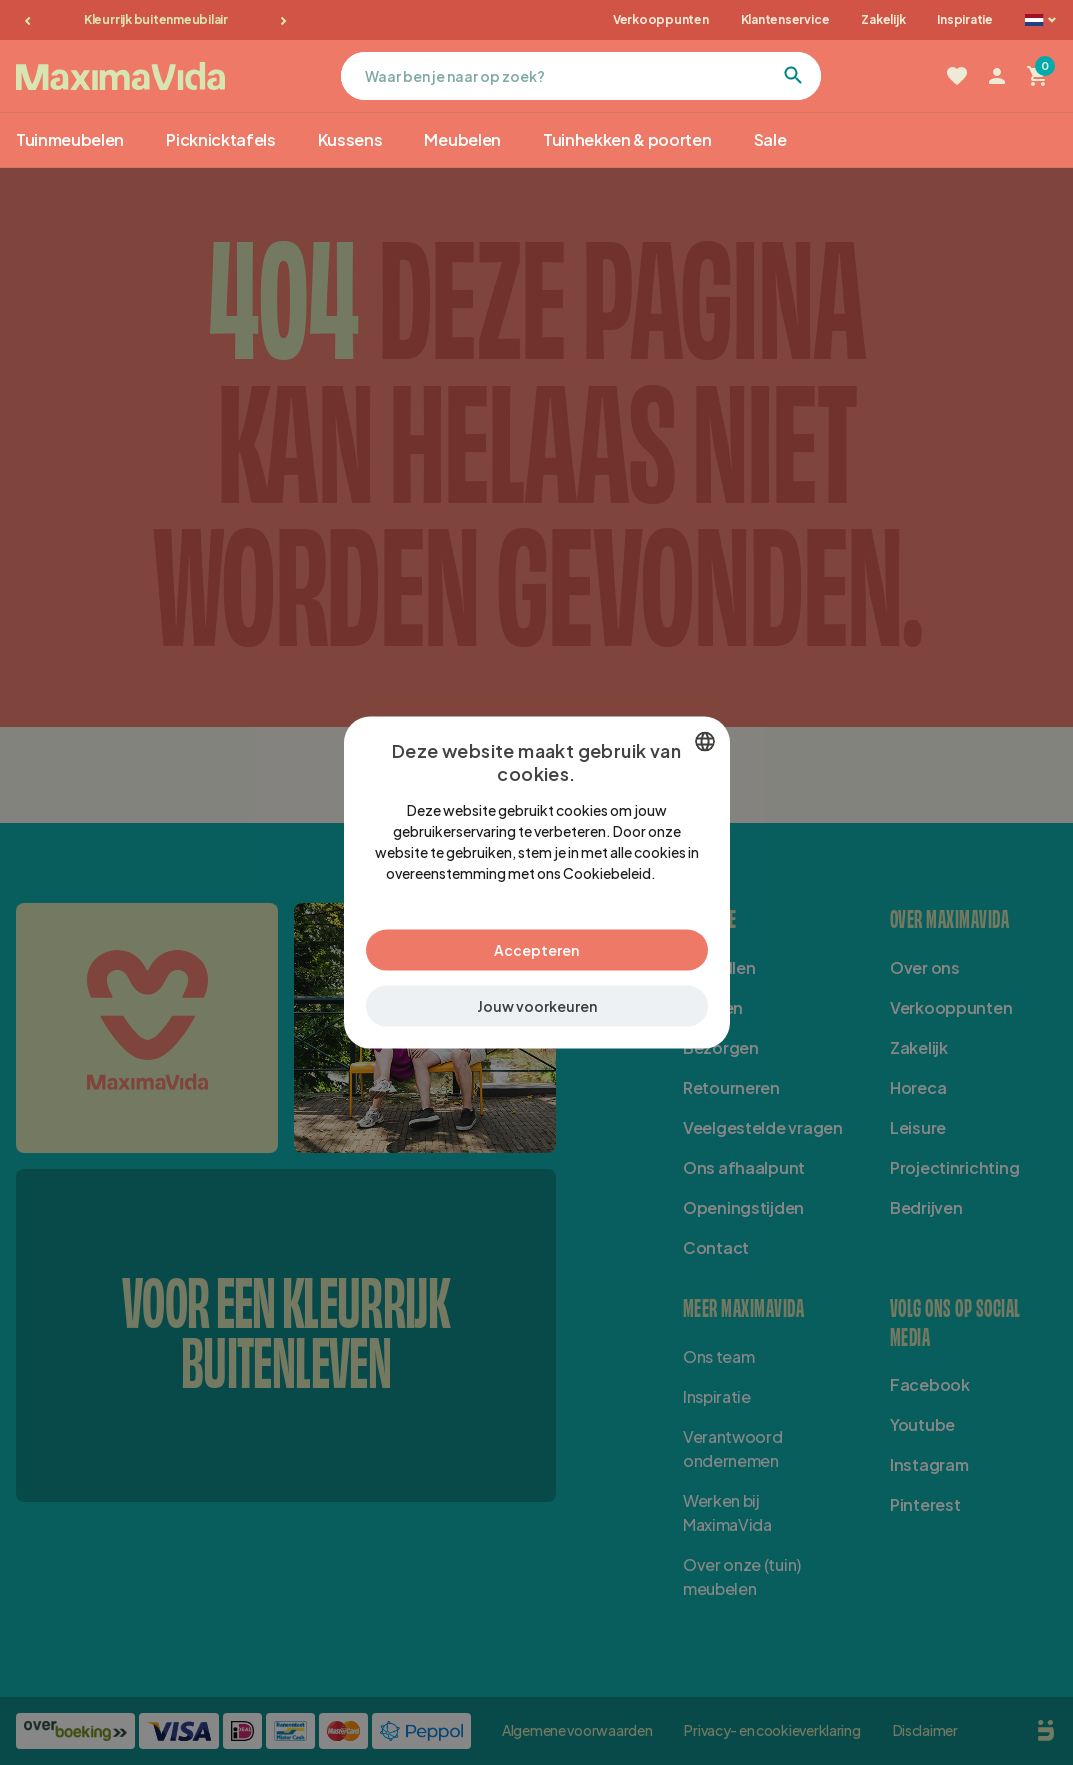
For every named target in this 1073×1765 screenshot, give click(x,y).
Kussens (350, 139)
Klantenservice (785, 19)
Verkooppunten (661, 19)
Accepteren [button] (536, 950)
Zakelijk (883, 19)
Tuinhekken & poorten (627, 139)
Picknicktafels (221, 139)
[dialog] (537, 882)
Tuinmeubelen (70, 139)
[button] (537, 1006)
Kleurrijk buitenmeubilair (156, 19)
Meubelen (462, 139)
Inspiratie (965, 19)
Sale (770, 139)
